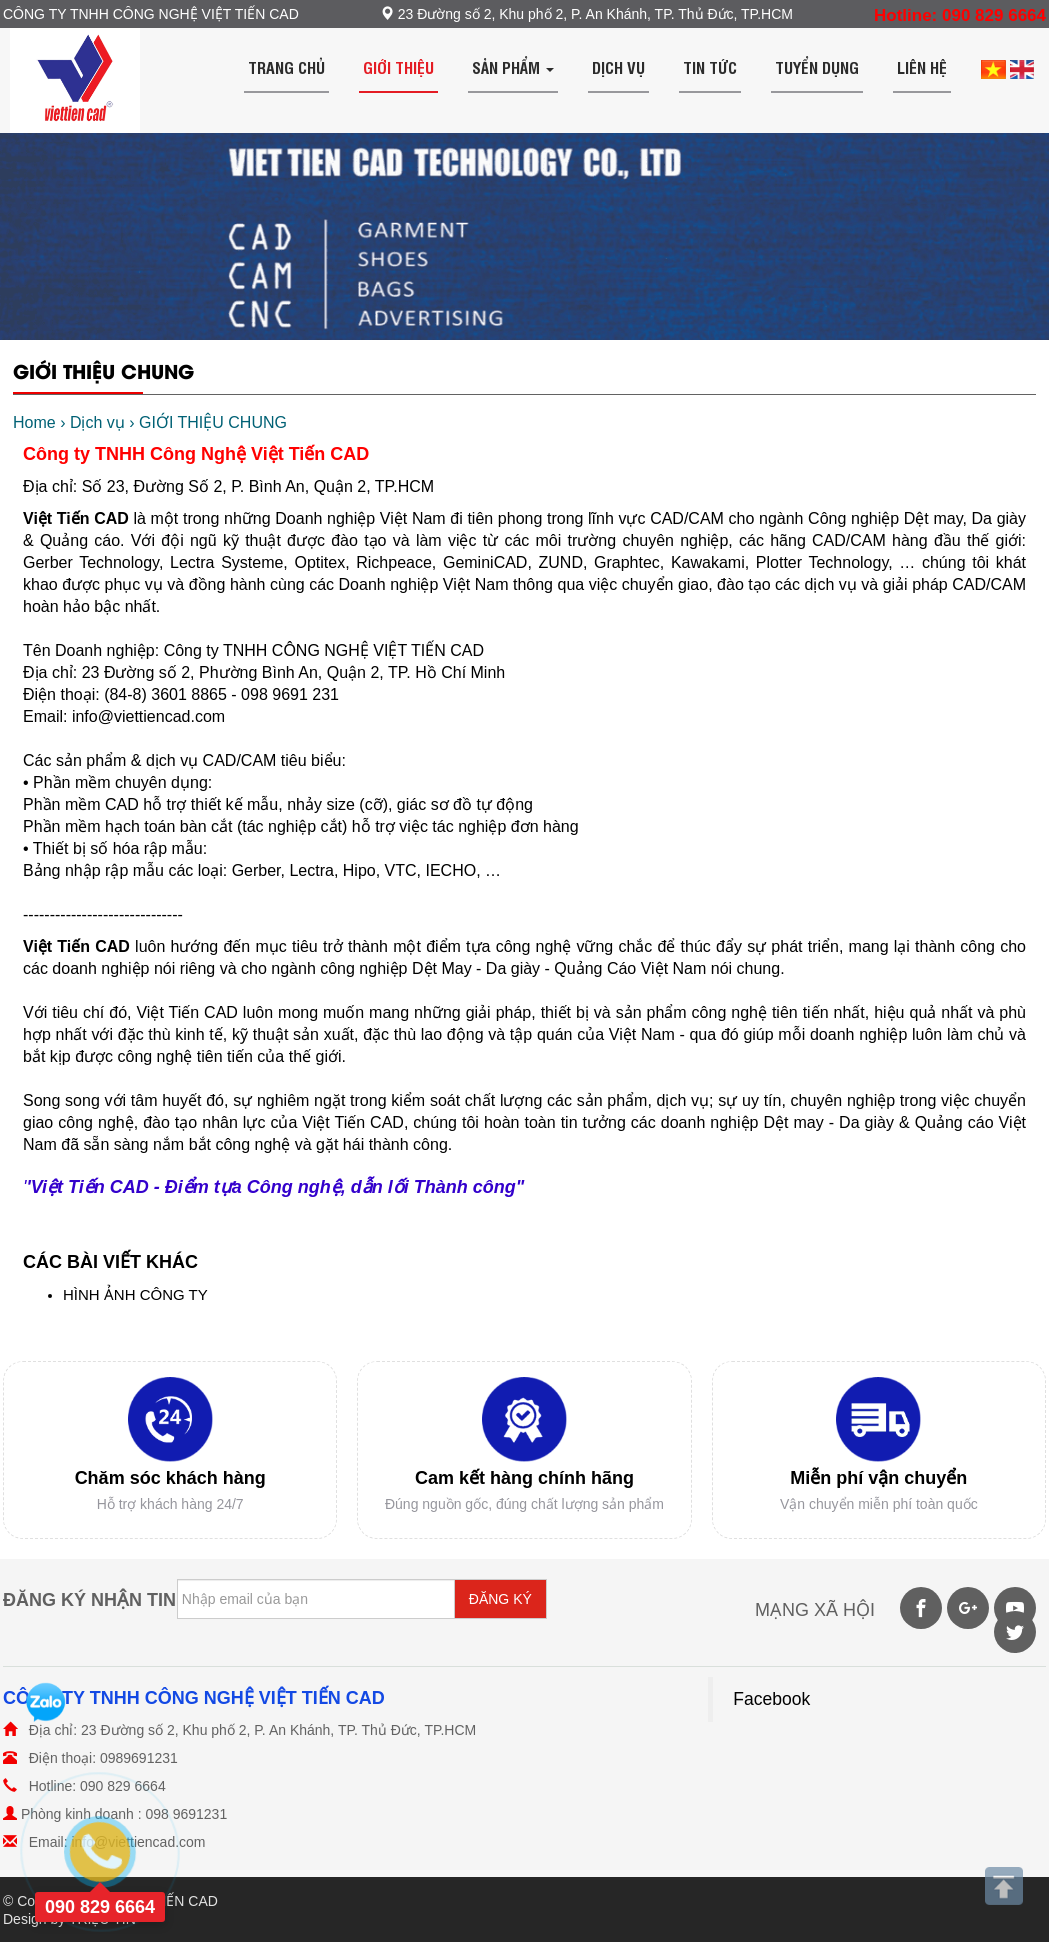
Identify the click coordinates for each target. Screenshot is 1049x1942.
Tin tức (710, 67)
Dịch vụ (618, 67)
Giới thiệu (398, 67)
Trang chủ (286, 67)
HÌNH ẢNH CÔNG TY (135, 1294)
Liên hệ (922, 67)
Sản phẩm (513, 67)
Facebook (771, 1699)
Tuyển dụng (817, 67)
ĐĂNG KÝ (500, 1599)
